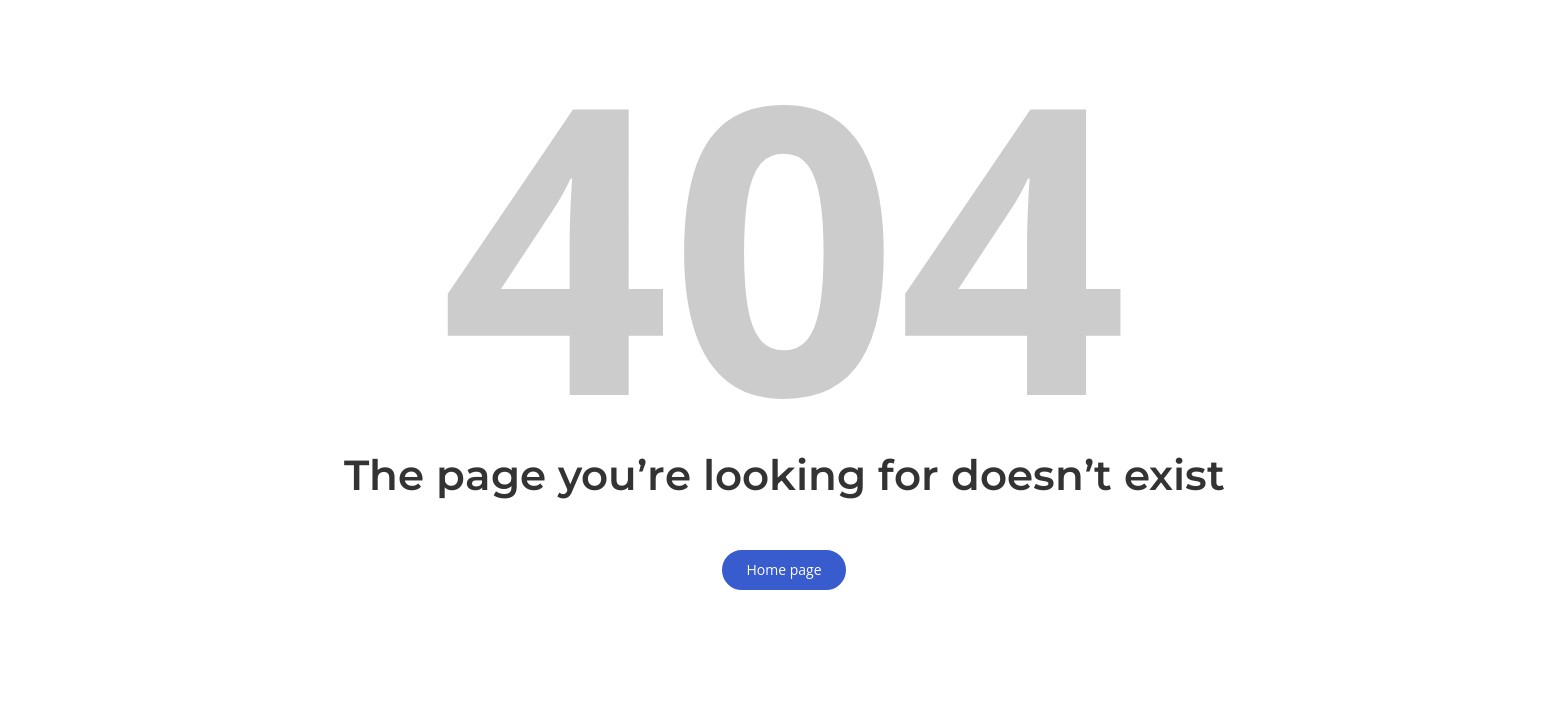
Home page (783, 569)
